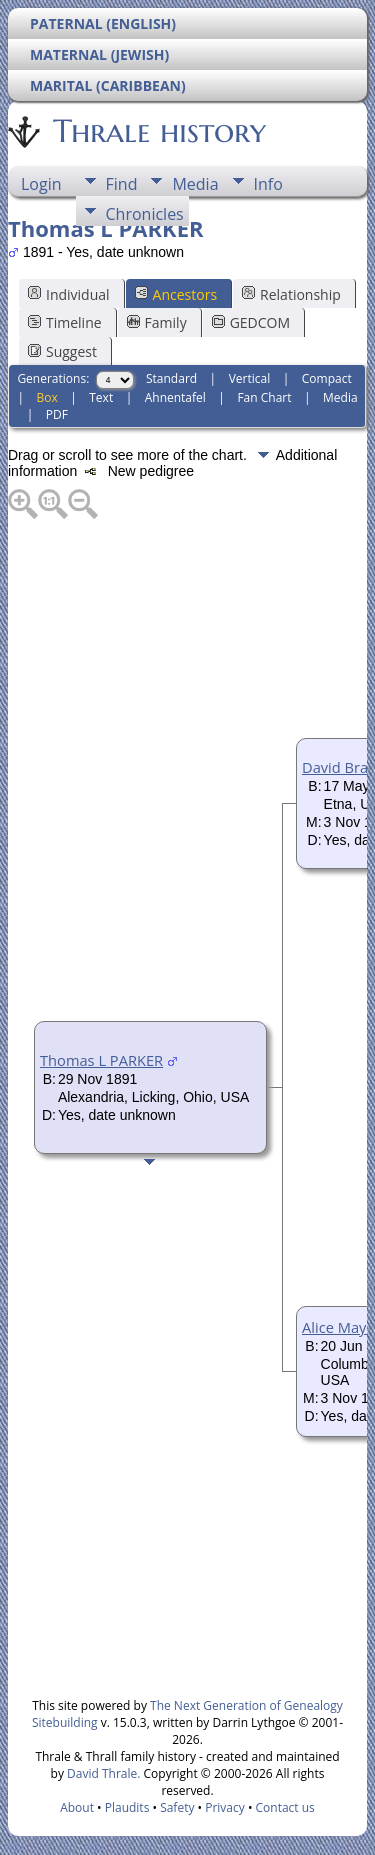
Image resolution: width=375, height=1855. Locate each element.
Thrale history (158, 131)
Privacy (225, 1807)
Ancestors (176, 294)
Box (46, 397)
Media (195, 184)
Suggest (62, 351)
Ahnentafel (175, 397)
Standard (171, 378)
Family (157, 322)
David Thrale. (102, 1773)
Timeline (65, 322)
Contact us (285, 1807)
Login (41, 184)
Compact (327, 378)
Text (101, 397)
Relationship (291, 294)
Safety (177, 1807)
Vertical (250, 378)
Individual (69, 294)
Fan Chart (264, 397)
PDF (57, 414)
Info (268, 184)
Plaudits (127, 1807)
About (77, 1807)
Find (122, 184)
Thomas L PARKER (101, 1060)
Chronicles (145, 214)
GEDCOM (251, 322)
